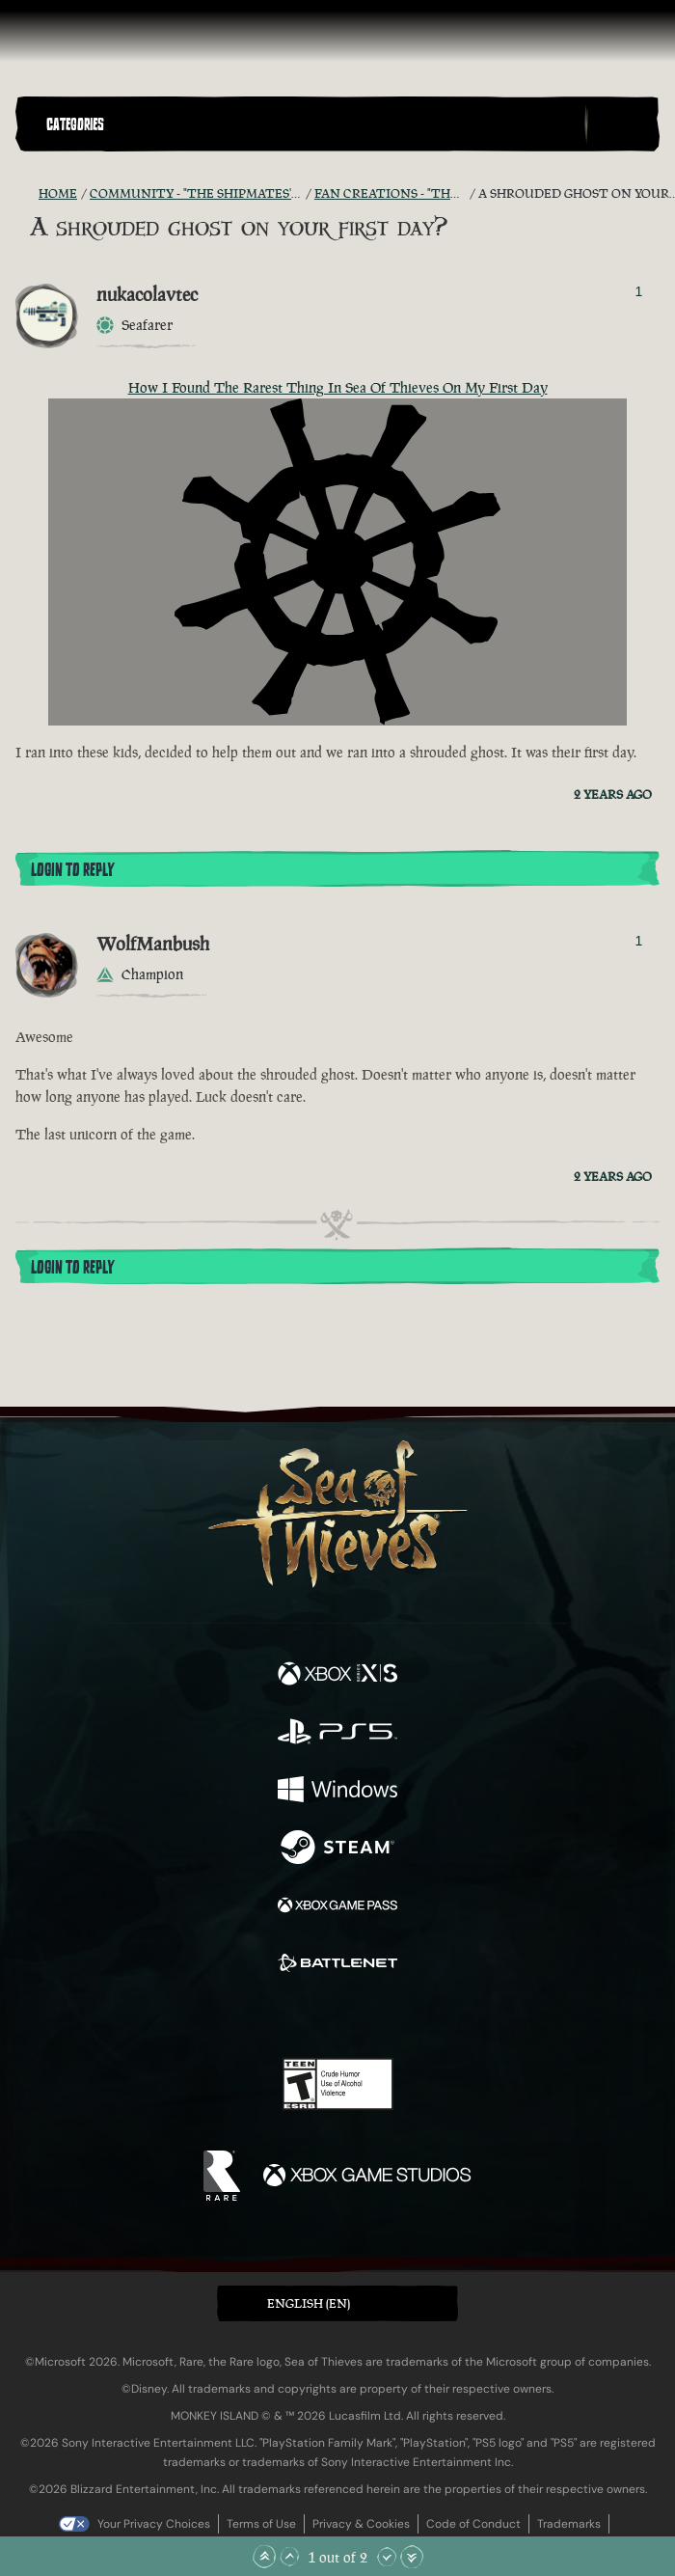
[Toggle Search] (622, 124)
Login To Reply (72, 870)
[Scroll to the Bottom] (411, 2556)
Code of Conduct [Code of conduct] (473, 2524)
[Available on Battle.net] (337, 1965)
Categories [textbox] (75, 124)
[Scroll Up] (289, 2556)
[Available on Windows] (337, 1791)
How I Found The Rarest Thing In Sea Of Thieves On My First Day (338, 387)
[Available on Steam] (337, 1849)
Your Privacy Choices (153, 2524)
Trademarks (569, 2524)
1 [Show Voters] (638, 291)
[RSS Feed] (27, 194)
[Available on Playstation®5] (337, 1734)
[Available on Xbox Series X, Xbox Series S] (337, 1676)
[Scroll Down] (386, 2556)
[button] (311, 124)
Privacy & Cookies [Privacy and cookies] (361, 2524)
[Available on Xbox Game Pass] (337, 1907)
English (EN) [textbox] (308, 2303)
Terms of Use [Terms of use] (261, 2524)
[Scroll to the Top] (264, 2556)
